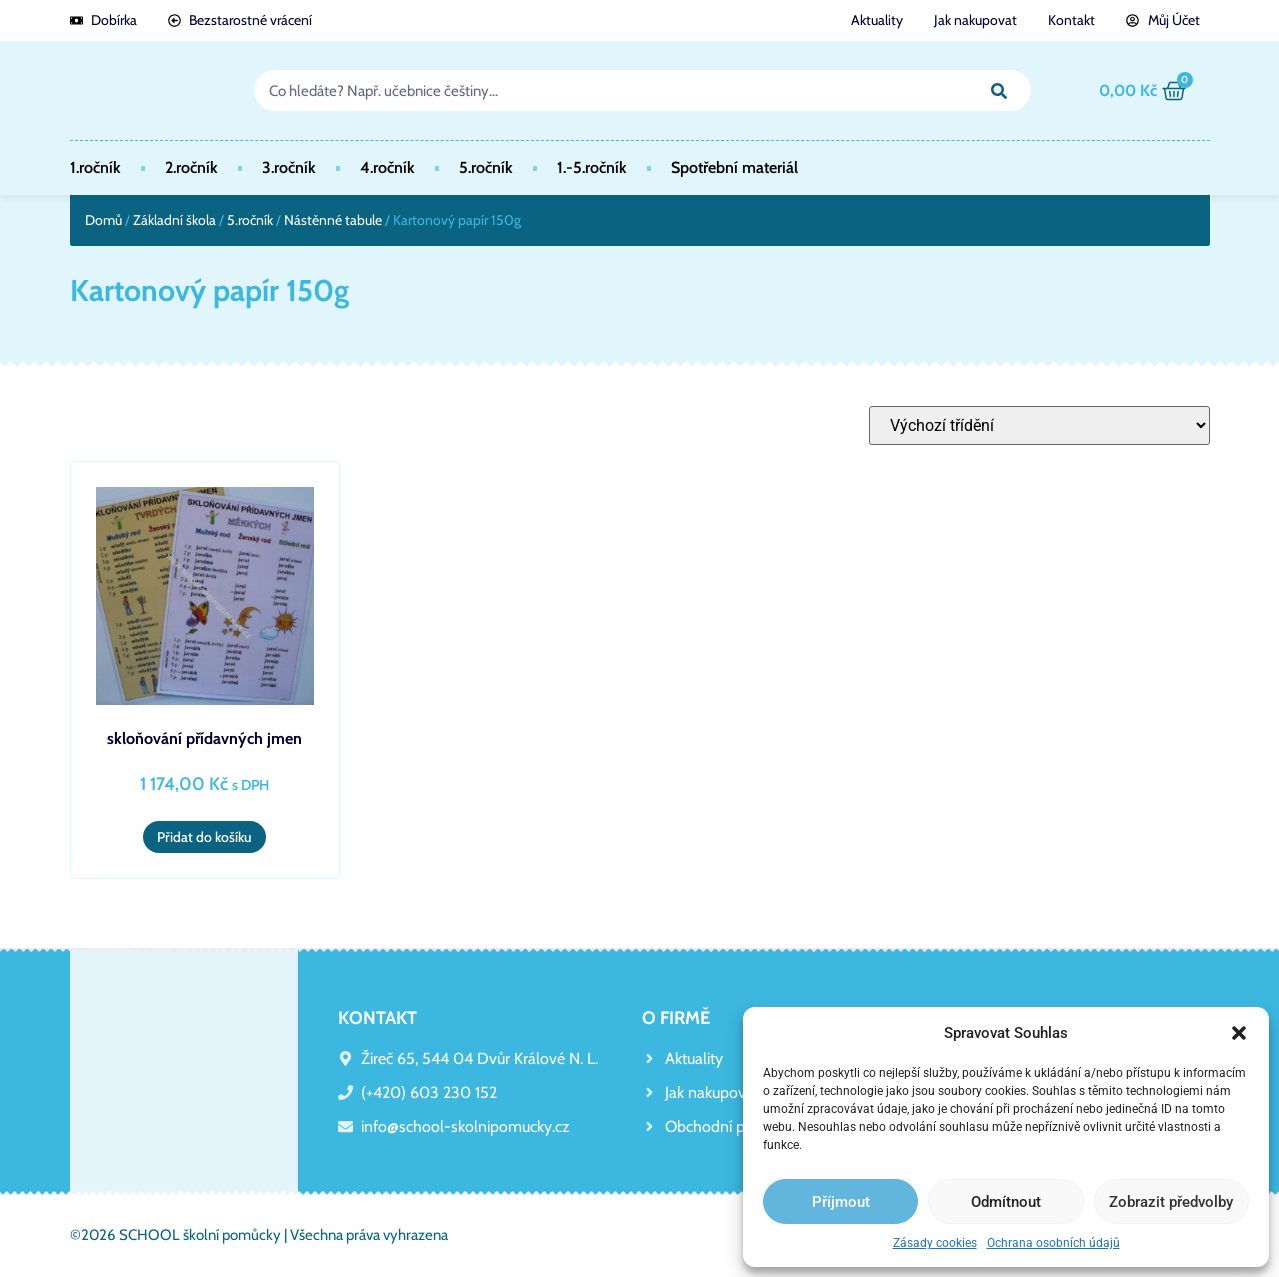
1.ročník (95, 167)
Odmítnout (1006, 1202)
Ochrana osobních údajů (1053, 1243)
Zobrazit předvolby (1171, 1202)
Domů (103, 220)
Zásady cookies (935, 1243)
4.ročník (387, 167)
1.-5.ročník (592, 167)
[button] (1239, 1033)
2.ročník (191, 167)
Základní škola (174, 220)
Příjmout (841, 1202)
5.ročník (486, 167)
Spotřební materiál (734, 167)
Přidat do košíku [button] (204, 837)
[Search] (1000, 90)
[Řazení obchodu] (1039, 425)
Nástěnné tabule (333, 220)
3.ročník (289, 167)
